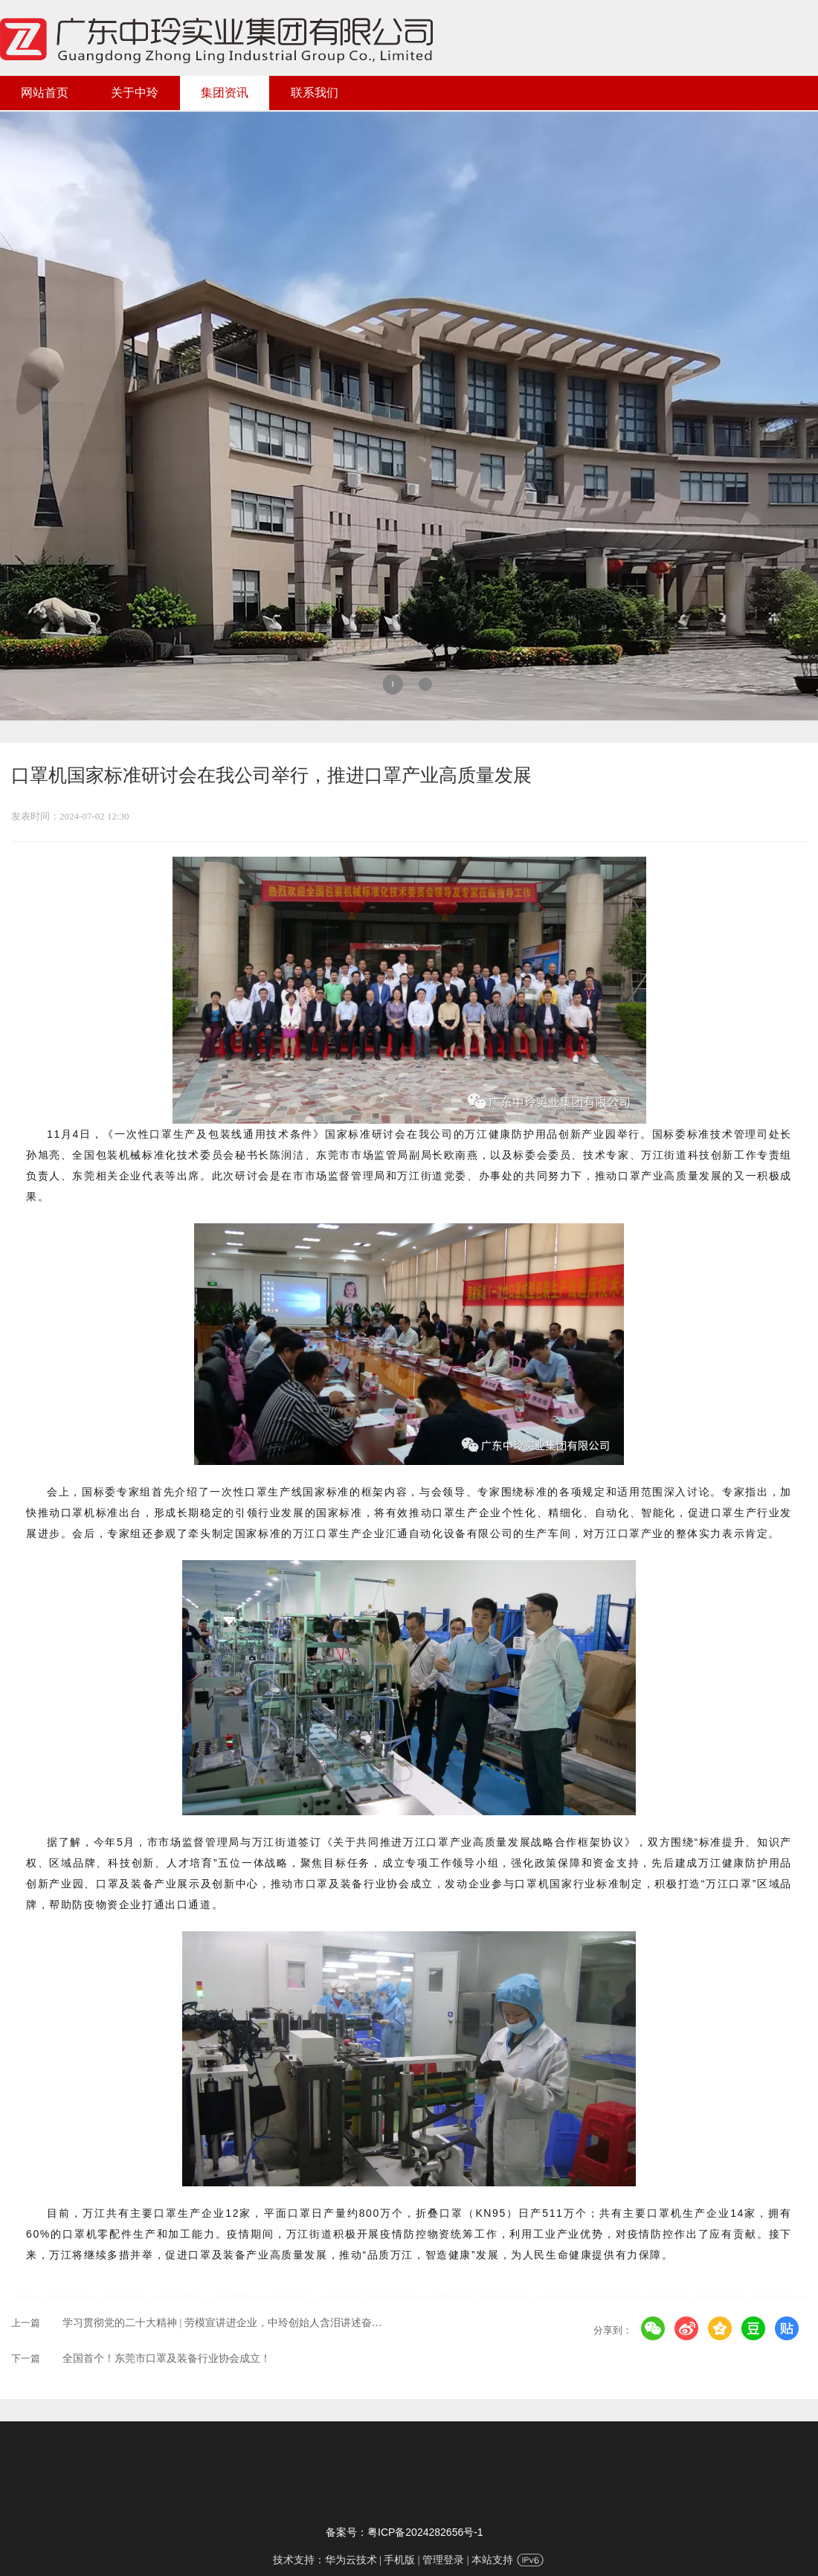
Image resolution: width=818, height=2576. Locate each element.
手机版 (399, 2560)
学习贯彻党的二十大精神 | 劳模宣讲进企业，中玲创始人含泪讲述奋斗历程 (232, 2322)
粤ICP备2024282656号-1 (425, 2532)
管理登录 (443, 2560)
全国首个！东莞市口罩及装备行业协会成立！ (166, 2358)
